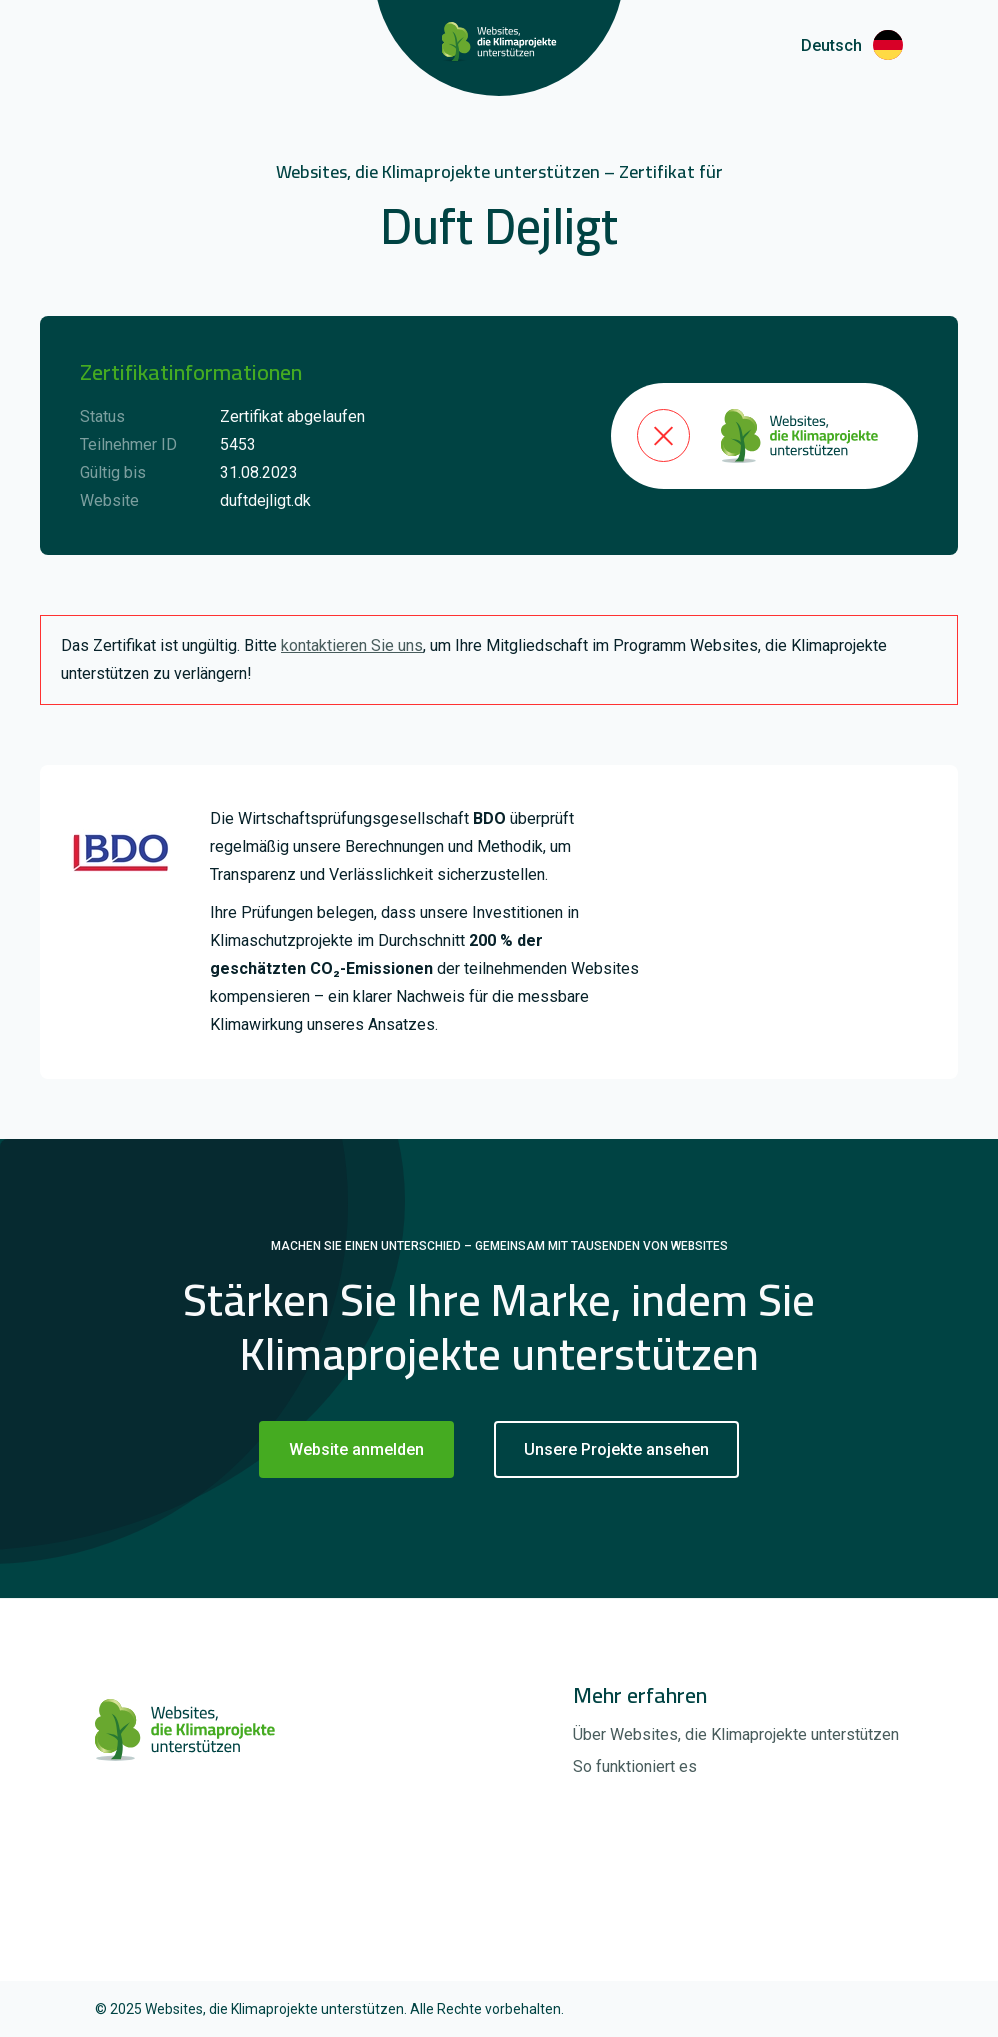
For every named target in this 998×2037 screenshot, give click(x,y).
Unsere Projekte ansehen (616, 1449)
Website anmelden (356, 1449)
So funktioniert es (635, 1766)
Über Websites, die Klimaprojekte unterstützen (736, 1734)
